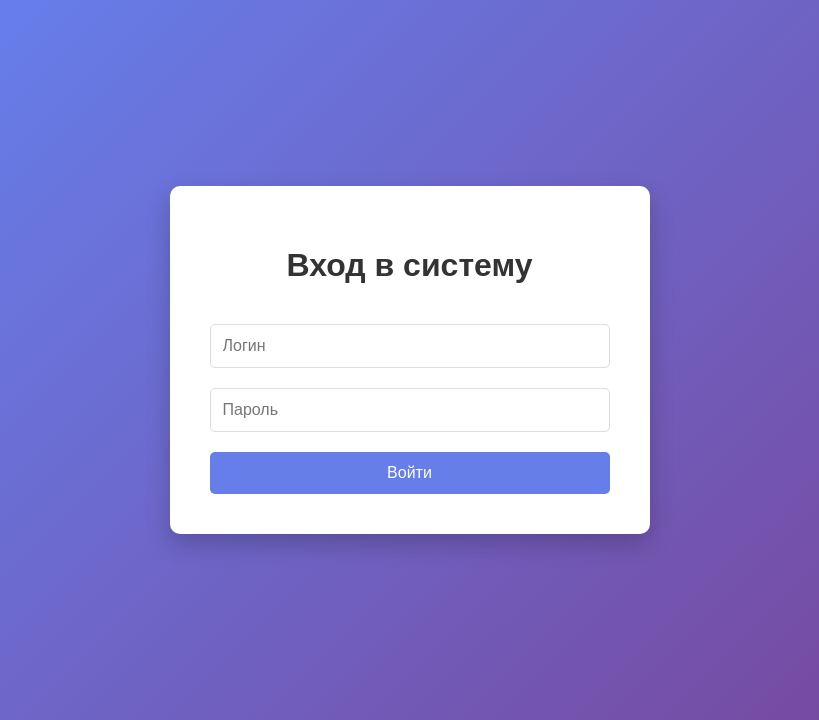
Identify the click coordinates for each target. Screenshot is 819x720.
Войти (409, 472)
